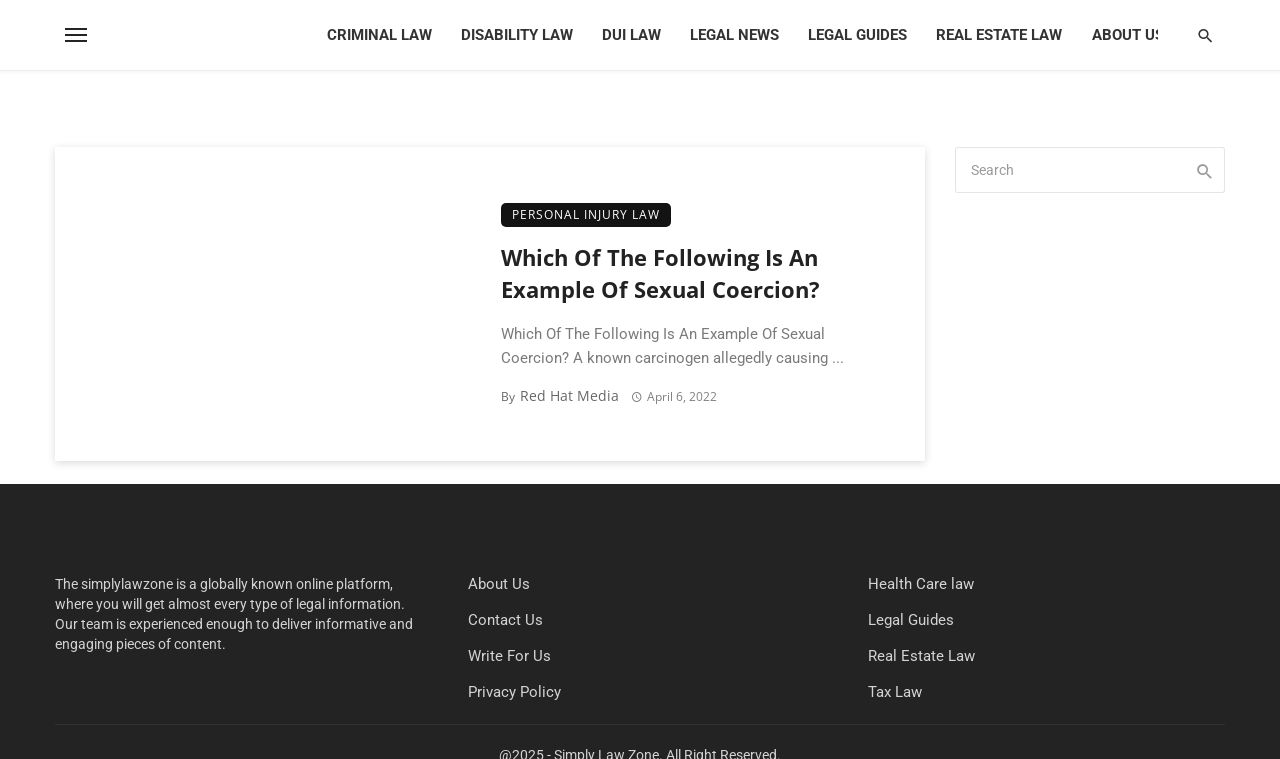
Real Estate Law (999, 35)
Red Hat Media (569, 395)
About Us (1128, 35)
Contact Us (505, 620)
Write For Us (509, 656)
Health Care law (921, 584)
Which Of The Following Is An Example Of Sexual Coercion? (660, 274)
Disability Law (517, 35)
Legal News (734, 35)
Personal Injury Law (586, 214)
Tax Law (895, 692)
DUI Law (631, 35)
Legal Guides (857, 35)
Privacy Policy (514, 692)
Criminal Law (379, 35)
